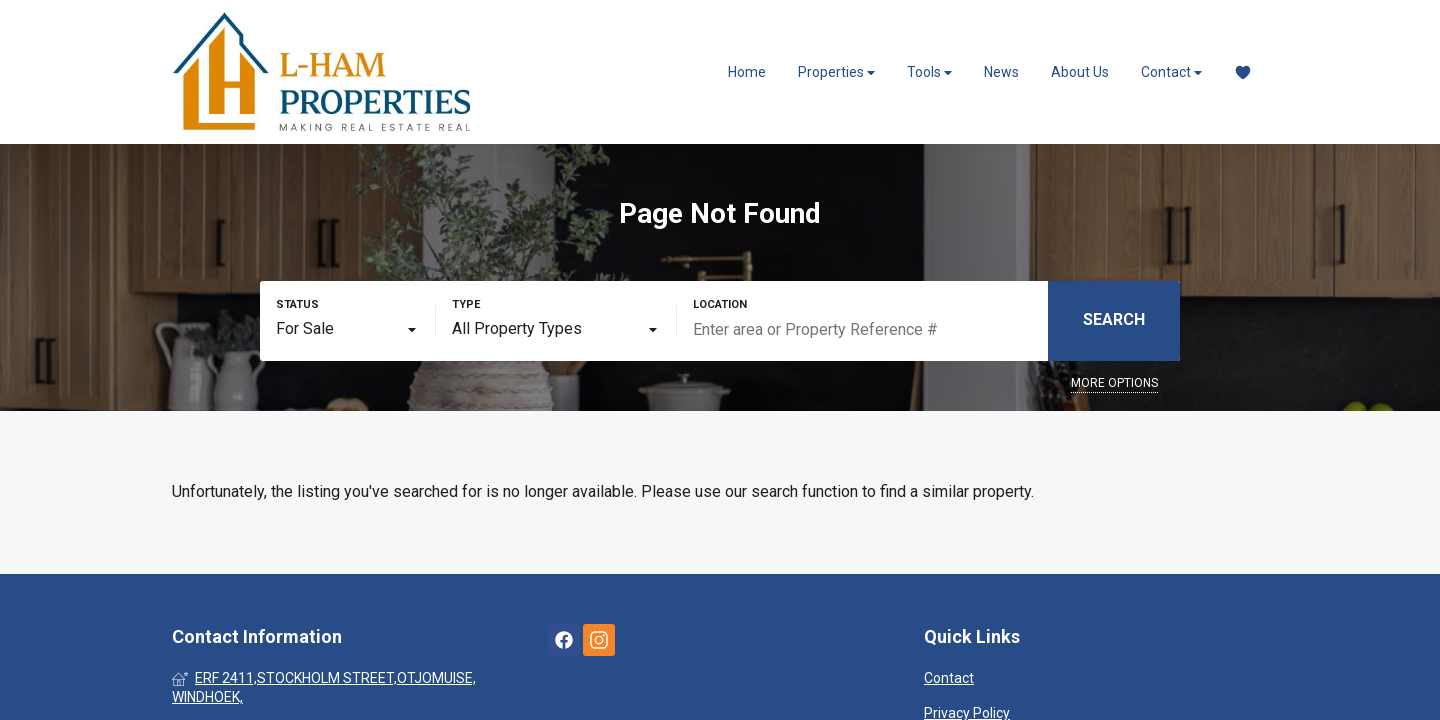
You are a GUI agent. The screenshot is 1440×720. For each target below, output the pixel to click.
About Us (1080, 72)
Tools (929, 72)
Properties (836, 72)
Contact (1171, 72)
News (1001, 72)
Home (747, 72)
